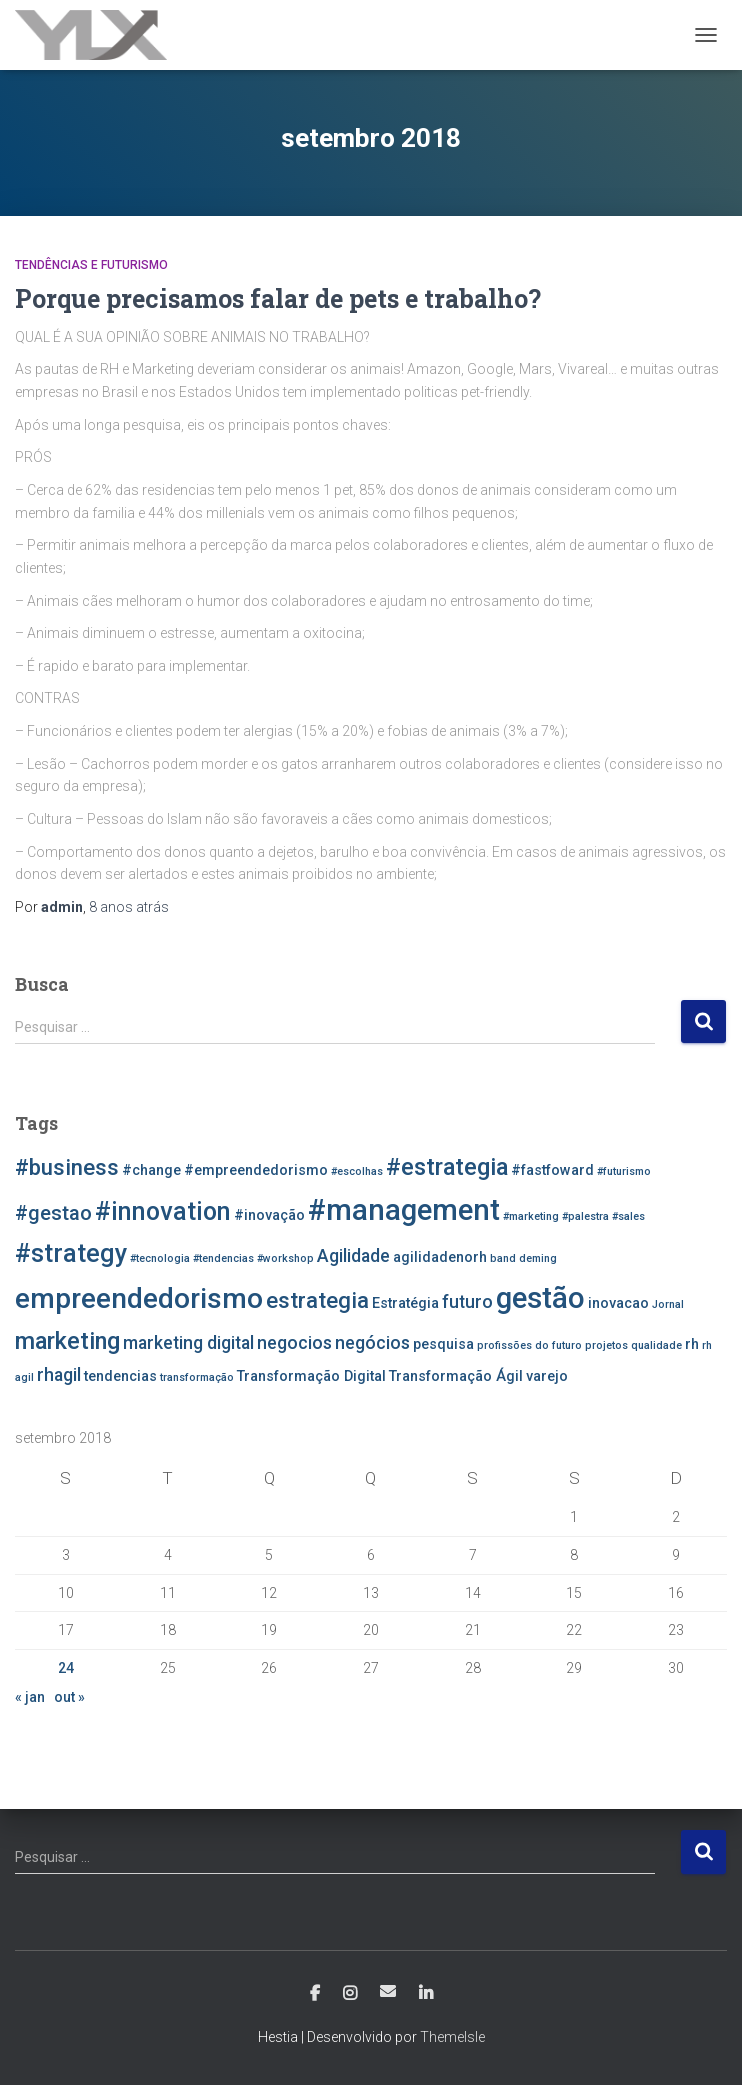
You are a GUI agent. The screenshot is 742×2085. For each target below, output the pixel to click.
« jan (30, 1697)
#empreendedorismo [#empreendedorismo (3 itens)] (256, 1170)
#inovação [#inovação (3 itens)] (269, 1215)
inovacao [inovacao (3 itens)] (618, 1303)
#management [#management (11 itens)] (404, 1210)
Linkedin (426, 1994)
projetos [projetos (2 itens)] (606, 1345)
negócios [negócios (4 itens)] (372, 1343)
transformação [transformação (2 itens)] (197, 1377)
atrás (129, 907)
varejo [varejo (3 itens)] (547, 1376)
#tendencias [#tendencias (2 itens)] (223, 1258)
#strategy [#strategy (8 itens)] (71, 1253)
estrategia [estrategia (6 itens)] (317, 1300)
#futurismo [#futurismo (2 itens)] (624, 1171)
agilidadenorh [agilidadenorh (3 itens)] (440, 1257)
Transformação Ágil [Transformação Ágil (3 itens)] (456, 1376)
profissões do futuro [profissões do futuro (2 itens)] (529, 1345)
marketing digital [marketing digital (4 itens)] (188, 1343)
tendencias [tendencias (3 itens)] (120, 1376)
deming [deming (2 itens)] (538, 1258)
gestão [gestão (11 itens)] (540, 1298)
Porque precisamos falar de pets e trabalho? (278, 298)
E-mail (388, 1991)
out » (69, 1697)
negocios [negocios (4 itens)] (294, 1343)
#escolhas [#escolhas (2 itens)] (357, 1171)
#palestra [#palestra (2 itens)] (585, 1216)
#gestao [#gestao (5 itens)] (53, 1213)
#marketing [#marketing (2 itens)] (531, 1216)
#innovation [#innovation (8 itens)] (163, 1211)
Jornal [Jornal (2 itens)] (668, 1304)
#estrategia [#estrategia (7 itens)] (447, 1167)
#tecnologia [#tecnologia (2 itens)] (160, 1258)
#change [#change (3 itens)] (151, 1170)
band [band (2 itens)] (503, 1258)
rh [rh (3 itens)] (692, 1344)
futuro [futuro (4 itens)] (467, 1302)
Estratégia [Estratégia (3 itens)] (405, 1303)
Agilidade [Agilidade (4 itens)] (353, 1256)
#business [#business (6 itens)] (67, 1167)
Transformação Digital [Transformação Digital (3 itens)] (311, 1376)
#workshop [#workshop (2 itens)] (285, 1258)
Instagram (350, 1994)
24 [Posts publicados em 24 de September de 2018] (66, 1668)
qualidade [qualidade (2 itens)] (656, 1345)
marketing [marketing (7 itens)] (67, 1341)
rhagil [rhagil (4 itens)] (59, 1375)
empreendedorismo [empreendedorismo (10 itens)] (139, 1298)
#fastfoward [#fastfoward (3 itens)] (552, 1170)
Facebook (315, 1994)
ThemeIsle (452, 2037)
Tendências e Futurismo (91, 265)
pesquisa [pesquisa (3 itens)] (443, 1344)
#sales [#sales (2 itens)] (628, 1216)
